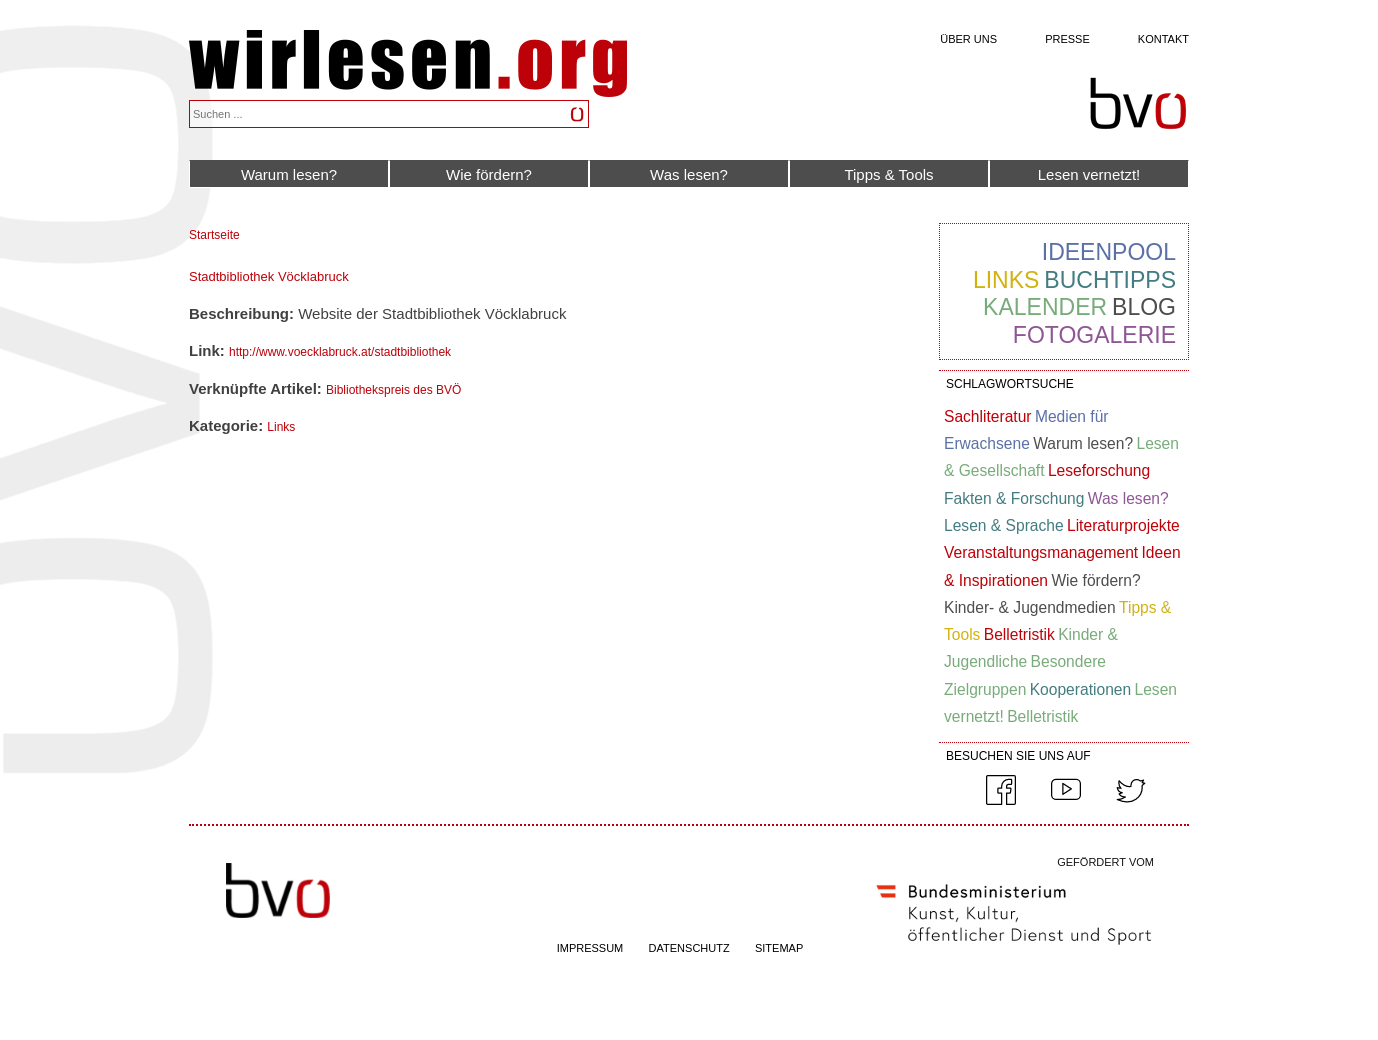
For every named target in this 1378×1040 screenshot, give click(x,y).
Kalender (1045, 307)
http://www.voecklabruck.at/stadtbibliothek (340, 352)
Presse (1067, 39)
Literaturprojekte (1123, 525)
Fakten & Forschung (1014, 498)
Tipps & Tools (888, 174)
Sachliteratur (988, 416)
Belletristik (1019, 634)
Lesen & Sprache (1004, 525)
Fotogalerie (1094, 335)
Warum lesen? (289, 174)
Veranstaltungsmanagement (1041, 552)
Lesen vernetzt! (1089, 174)
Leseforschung (1099, 470)
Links (281, 427)
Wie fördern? (489, 174)
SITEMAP (779, 948)
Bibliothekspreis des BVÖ (393, 390)
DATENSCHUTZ (689, 948)
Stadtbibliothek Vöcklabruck (269, 276)
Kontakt (1163, 39)
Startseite (214, 235)
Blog (1144, 307)
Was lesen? (689, 174)
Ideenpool (1109, 252)
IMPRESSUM (590, 948)
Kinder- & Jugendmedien (1030, 607)
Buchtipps (1110, 280)
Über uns (968, 39)
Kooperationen (1080, 689)
